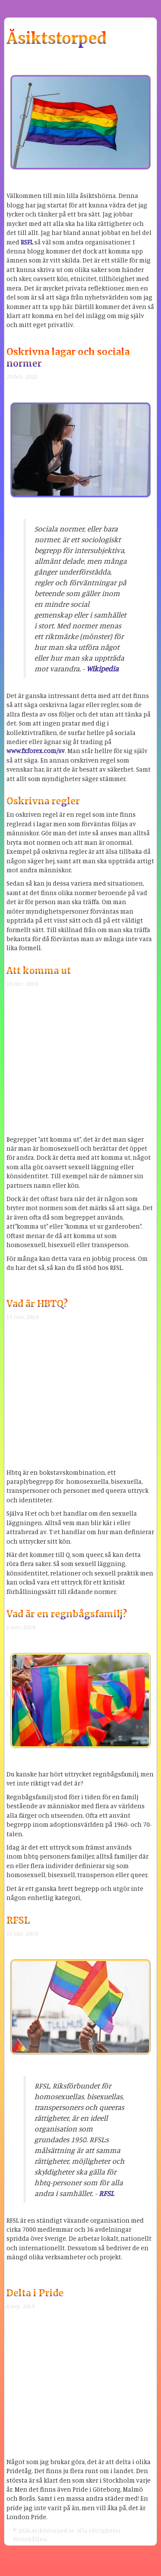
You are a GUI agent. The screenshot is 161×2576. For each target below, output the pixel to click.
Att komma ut (38, 970)
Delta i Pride (35, 2293)
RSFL (27, 242)
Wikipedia (102, 668)
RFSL (18, 1920)
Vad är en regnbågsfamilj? (66, 1614)
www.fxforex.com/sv (35, 751)
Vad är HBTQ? (37, 1304)
